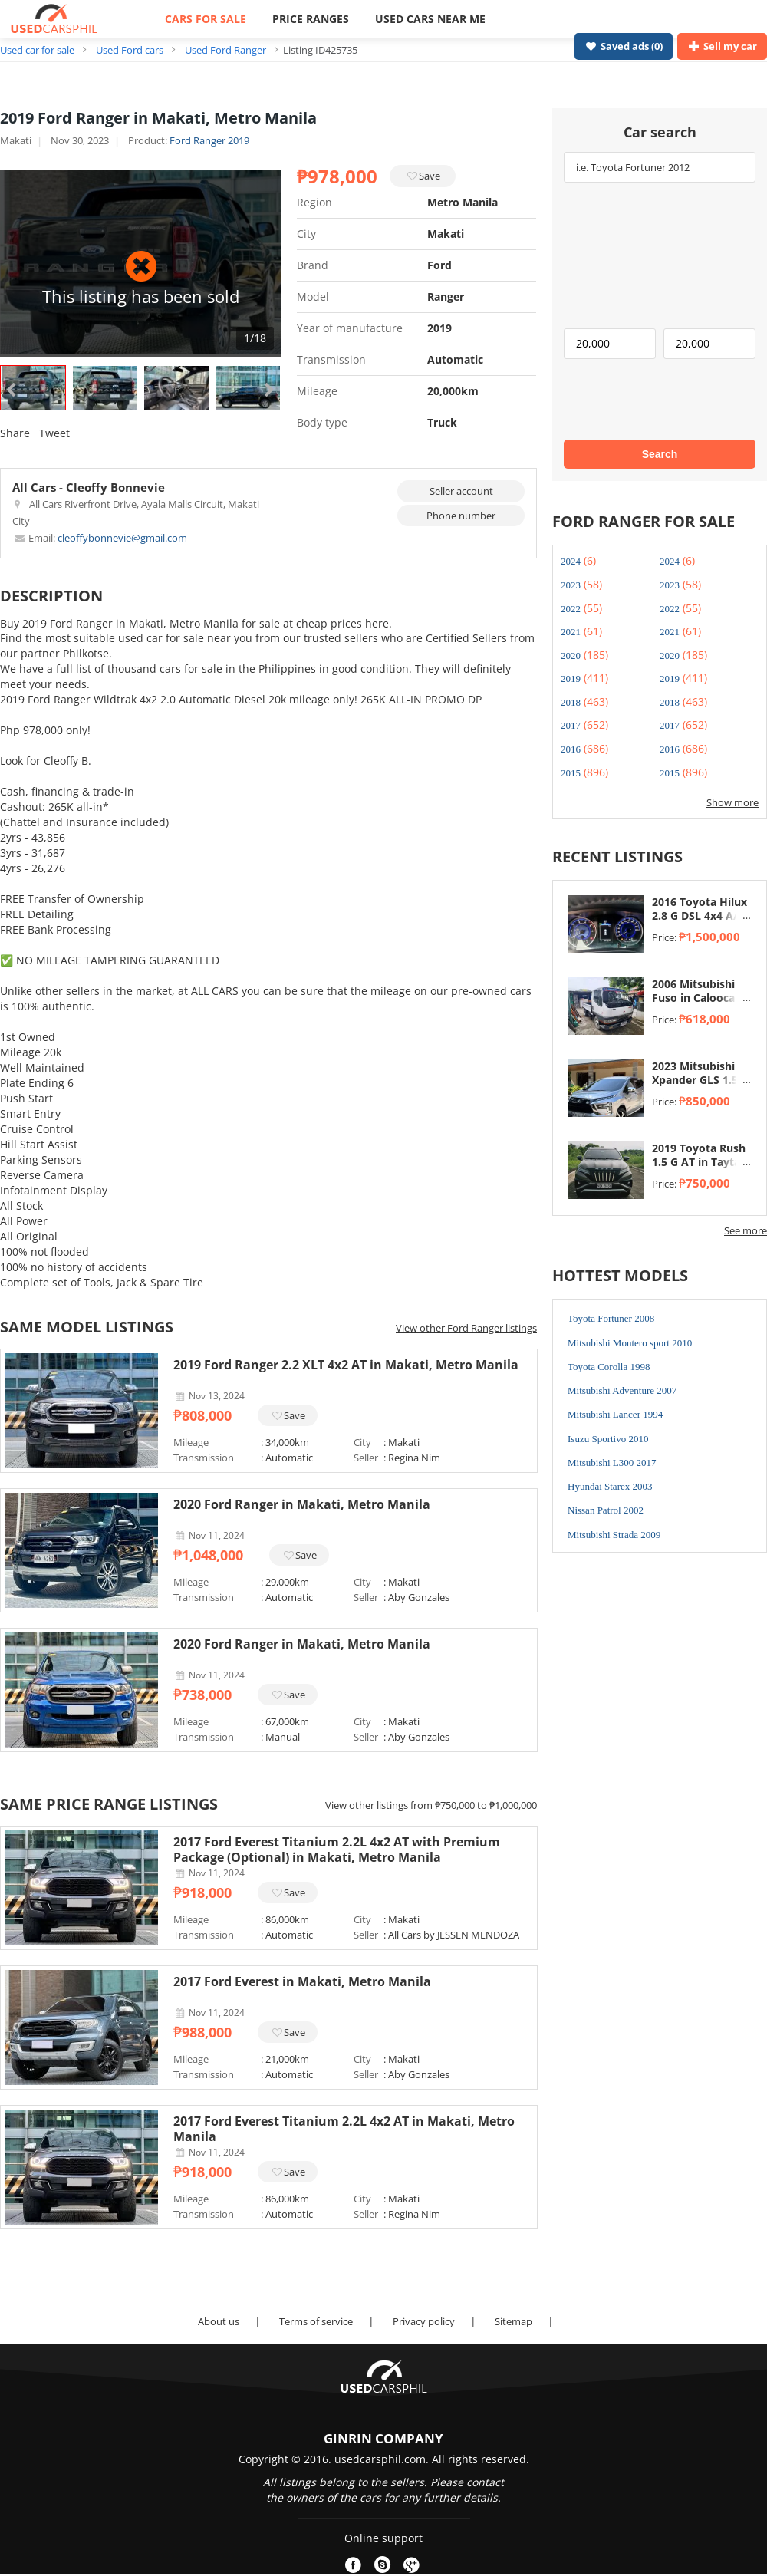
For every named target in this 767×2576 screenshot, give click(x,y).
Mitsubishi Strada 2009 (614, 1534)
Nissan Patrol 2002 (606, 1510)
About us (218, 2321)
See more (745, 1230)
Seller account (461, 491)
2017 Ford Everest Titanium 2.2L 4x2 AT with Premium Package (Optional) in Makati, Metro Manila (336, 1849)
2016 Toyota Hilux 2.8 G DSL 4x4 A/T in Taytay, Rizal (699, 916)
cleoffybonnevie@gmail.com (99, 538)
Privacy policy (424, 2321)
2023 (571, 585)
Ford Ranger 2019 (209, 140)
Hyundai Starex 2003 (610, 1486)
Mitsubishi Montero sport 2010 (630, 1343)
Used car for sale (37, 50)
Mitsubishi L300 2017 (612, 1462)
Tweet (54, 433)
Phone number (460, 515)
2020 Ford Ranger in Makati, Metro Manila (301, 1504)
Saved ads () (623, 46)
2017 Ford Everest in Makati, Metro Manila (302, 1981)
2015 (571, 773)
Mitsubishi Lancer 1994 (615, 1414)
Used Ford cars (129, 50)
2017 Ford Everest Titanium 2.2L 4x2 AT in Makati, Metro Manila (344, 2129)
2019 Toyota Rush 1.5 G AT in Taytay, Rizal (700, 1162)
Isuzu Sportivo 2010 (608, 1438)
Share (15, 433)
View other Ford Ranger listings (466, 1328)
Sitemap (513, 2321)
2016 (571, 749)
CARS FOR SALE (205, 19)
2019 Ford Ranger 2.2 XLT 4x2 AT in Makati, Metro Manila (345, 1364)
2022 (571, 608)
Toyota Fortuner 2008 (611, 1318)
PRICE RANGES (310, 19)
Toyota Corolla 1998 (609, 1366)
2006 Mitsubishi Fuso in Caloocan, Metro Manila (698, 998)
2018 (571, 702)
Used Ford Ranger (225, 50)
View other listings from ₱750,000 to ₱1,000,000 (431, 1805)
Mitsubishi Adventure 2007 (622, 1390)
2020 (571, 655)
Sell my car (722, 46)
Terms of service (316, 2321)
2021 (571, 631)
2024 (571, 561)
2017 (571, 725)
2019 (571, 678)
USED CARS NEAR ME (430, 19)
